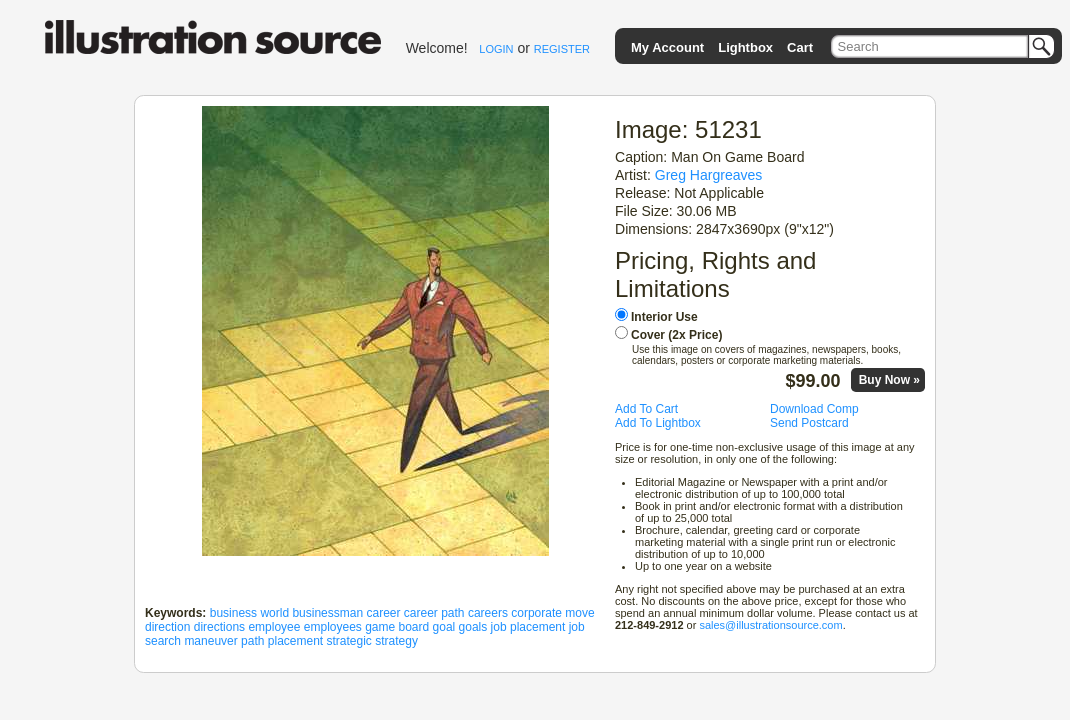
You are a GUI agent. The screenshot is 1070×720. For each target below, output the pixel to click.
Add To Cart (646, 409)
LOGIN (496, 49)
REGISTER (562, 49)
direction (167, 627)
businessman (327, 613)
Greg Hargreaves (709, 175)
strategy (396, 641)
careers (488, 613)
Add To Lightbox (658, 423)
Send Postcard (809, 423)
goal (444, 627)
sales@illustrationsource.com (770, 625)
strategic (349, 641)
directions (219, 627)
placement (295, 641)
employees (333, 627)
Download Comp (814, 409)
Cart (800, 47)
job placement (528, 627)
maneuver (210, 641)
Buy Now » (889, 380)
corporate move (552, 613)
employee (274, 627)
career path (434, 613)
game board (397, 627)
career (383, 613)
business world (249, 613)
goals (473, 627)
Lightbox (745, 47)
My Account (667, 47)
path (252, 641)
